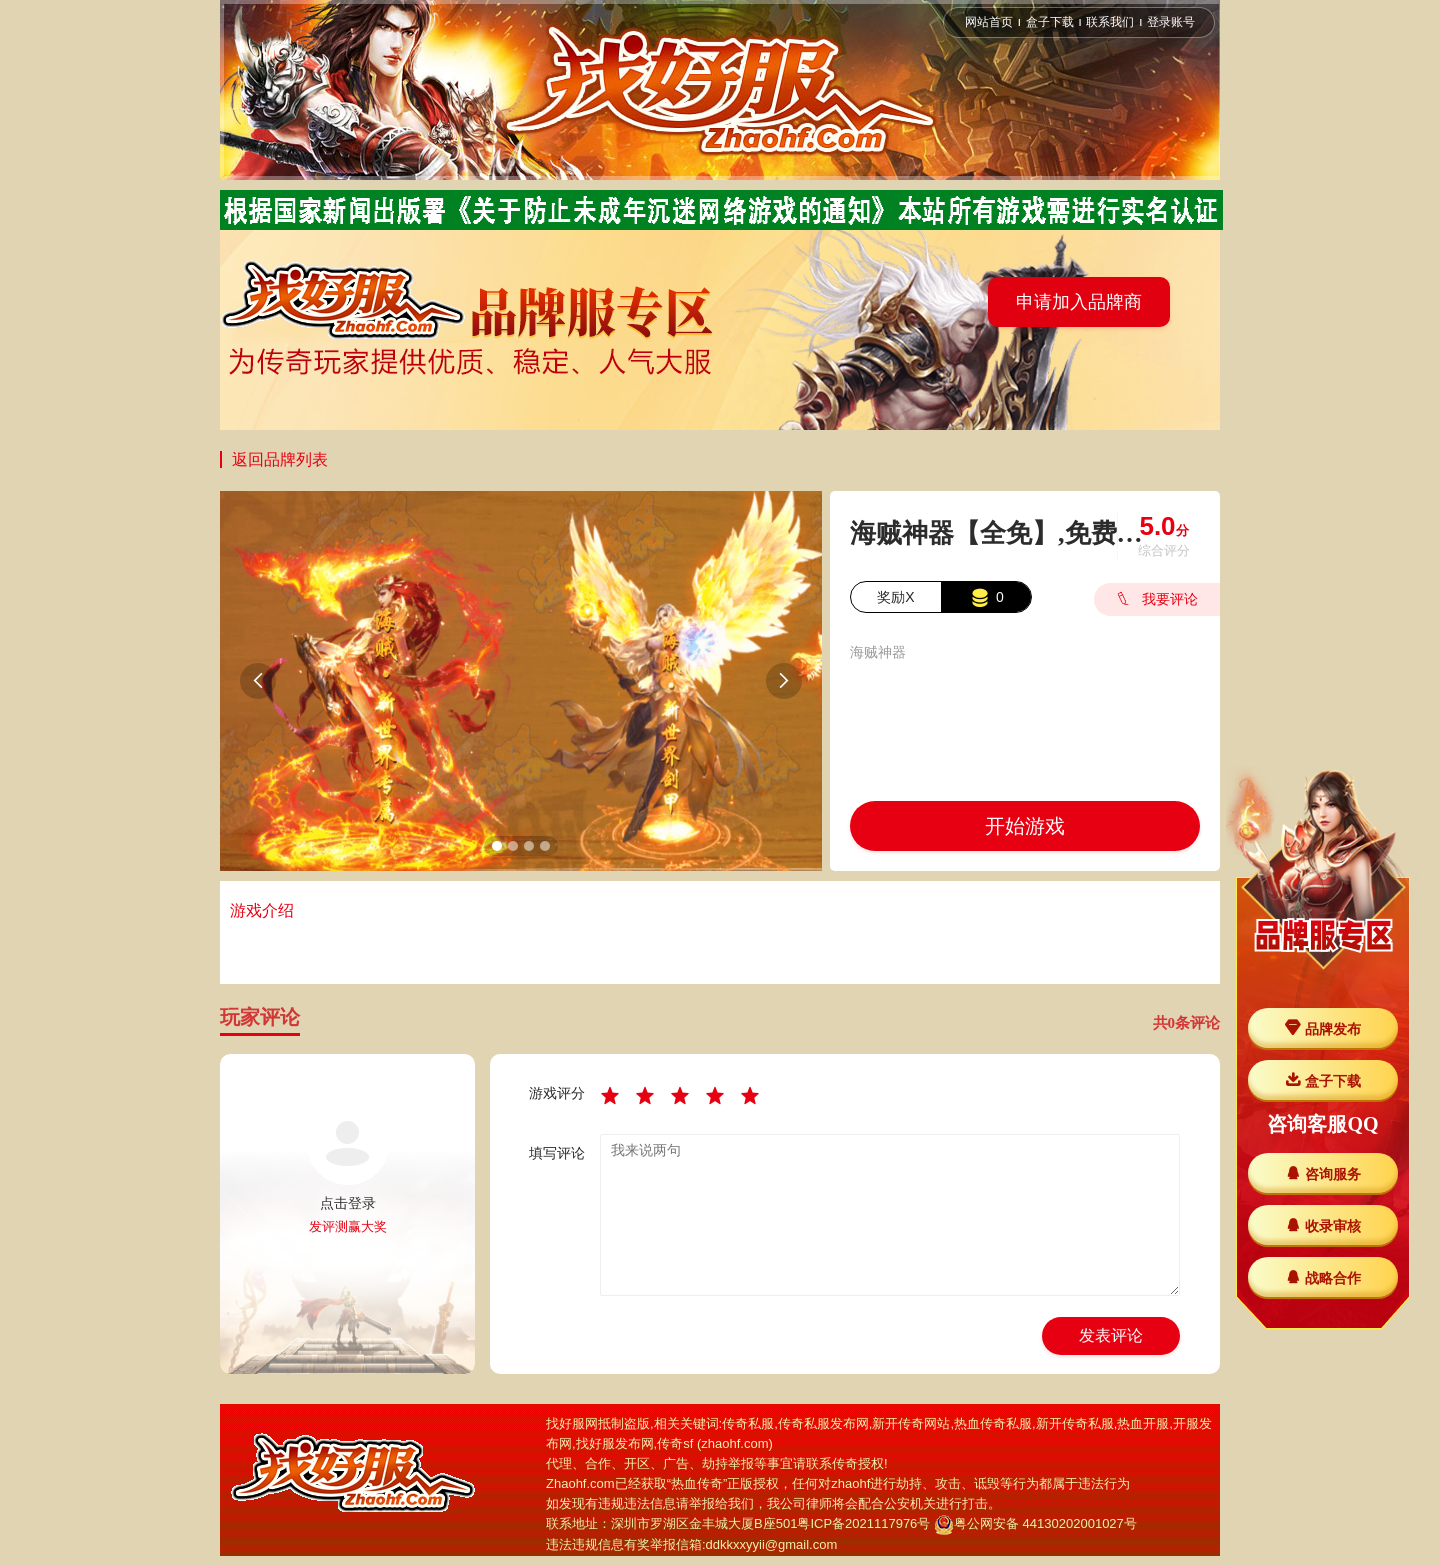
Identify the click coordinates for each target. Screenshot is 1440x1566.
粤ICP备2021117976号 (863, 1523)
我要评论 (1154, 599)
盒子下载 (1050, 22)
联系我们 (1110, 22)
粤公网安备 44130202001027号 (1035, 1523)
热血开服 (1143, 1423)
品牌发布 (1323, 1028)
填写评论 (557, 1153)
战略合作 (1323, 1277)
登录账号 (1171, 22)
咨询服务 (1323, 1173)
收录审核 (1323, 1225)
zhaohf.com (734, 1443)
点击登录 (348, 1203)
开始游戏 (1025, 826)
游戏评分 (557, 1093)
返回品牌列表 (280, 459)
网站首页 (989, 22)
